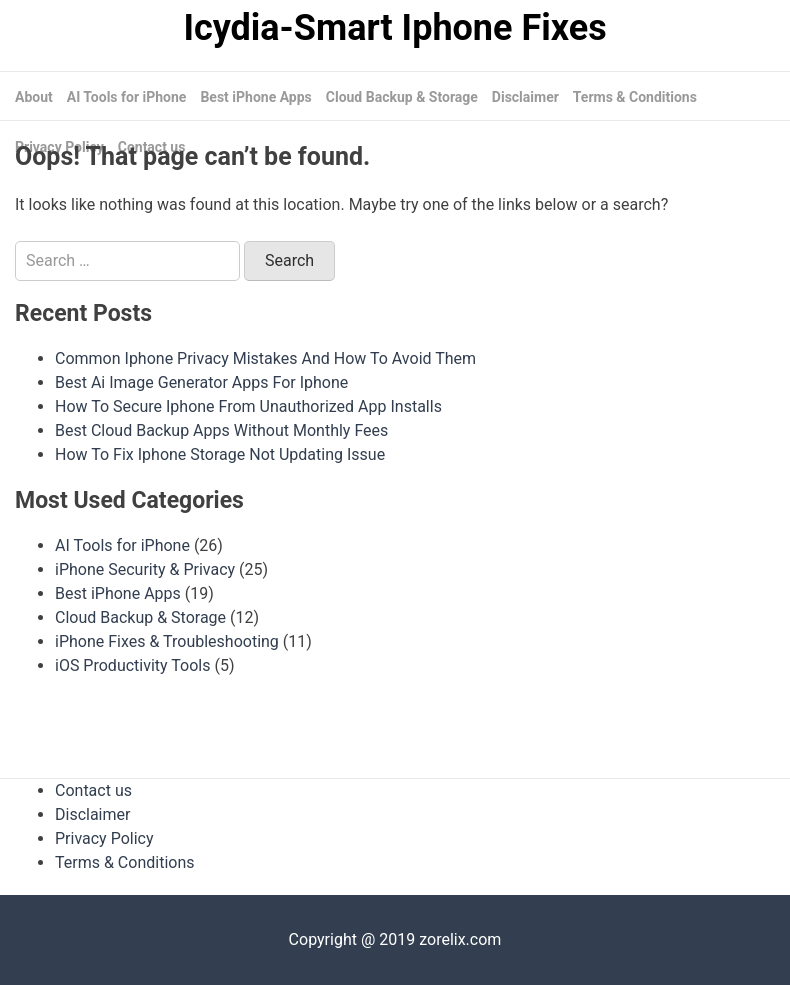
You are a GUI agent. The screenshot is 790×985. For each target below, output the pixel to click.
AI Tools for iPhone (127, 97)
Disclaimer (525, 97)
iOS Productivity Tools (132, 665)
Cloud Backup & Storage (402, 97)
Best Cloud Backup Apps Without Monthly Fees (221, 430)
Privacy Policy (104, 838)
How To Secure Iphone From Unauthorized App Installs (248, 406)
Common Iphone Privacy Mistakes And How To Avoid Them (265, 358)
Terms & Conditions (635, 97)
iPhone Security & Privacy (145, 569)
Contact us (93, 790)
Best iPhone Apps (255, 97)
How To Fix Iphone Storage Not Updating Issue (220, 454)
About (34, 97)
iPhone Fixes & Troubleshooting (167, 641)
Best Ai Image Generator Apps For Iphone (201, 382)
